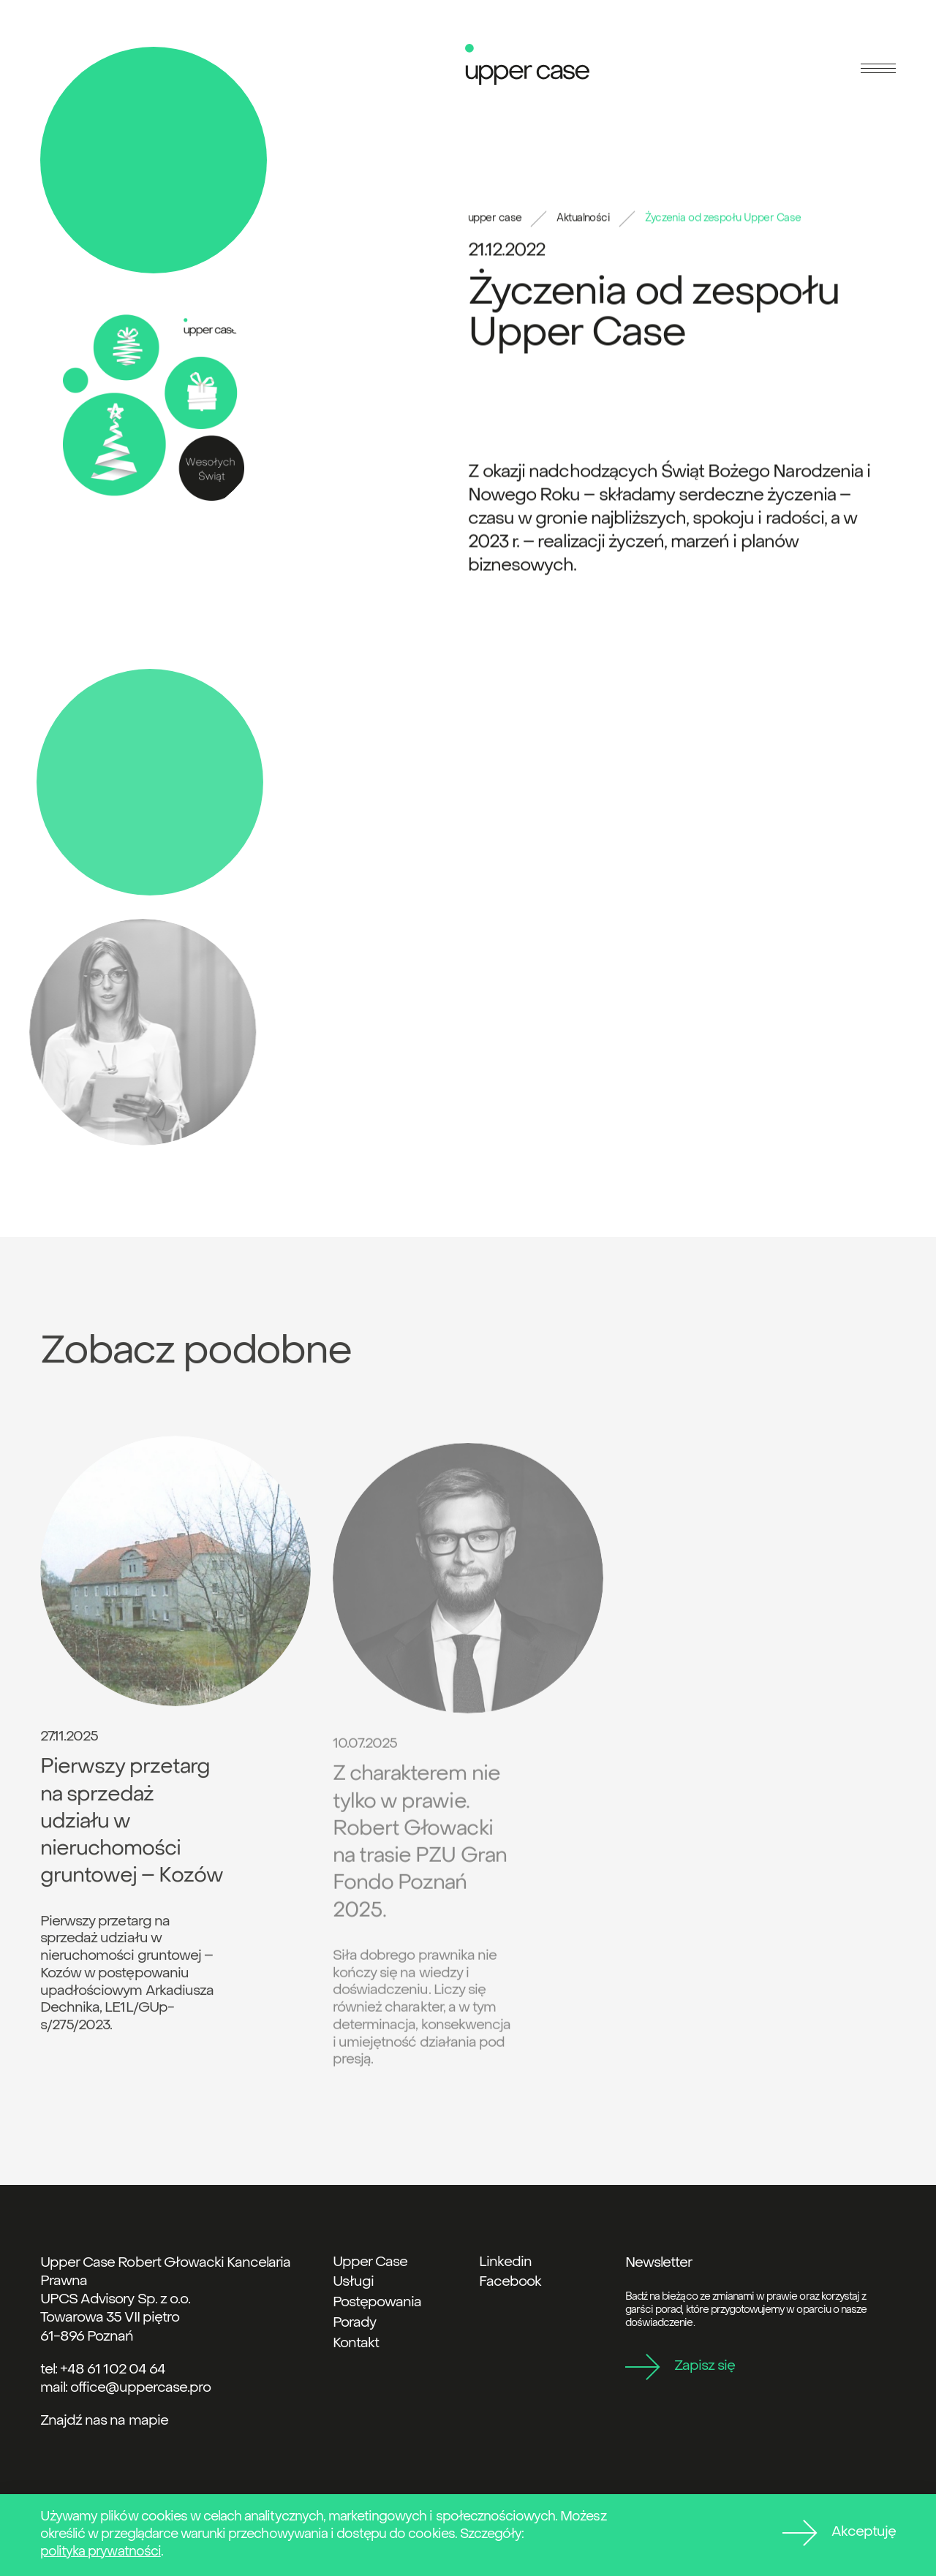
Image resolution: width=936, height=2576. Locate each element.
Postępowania (377, 2302)
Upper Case (370, 2262)
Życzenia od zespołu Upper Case (723, 220)
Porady (354, 2323)
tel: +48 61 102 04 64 (102, 2369)
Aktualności (583, 220)
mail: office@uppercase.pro (125, 2388)
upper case (494, 220)
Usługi (353, 2282)
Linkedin (505, 2262)
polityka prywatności (100, 2552)
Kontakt (356, 2343)
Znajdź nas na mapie (104, 2421)
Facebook (510, 2282)
